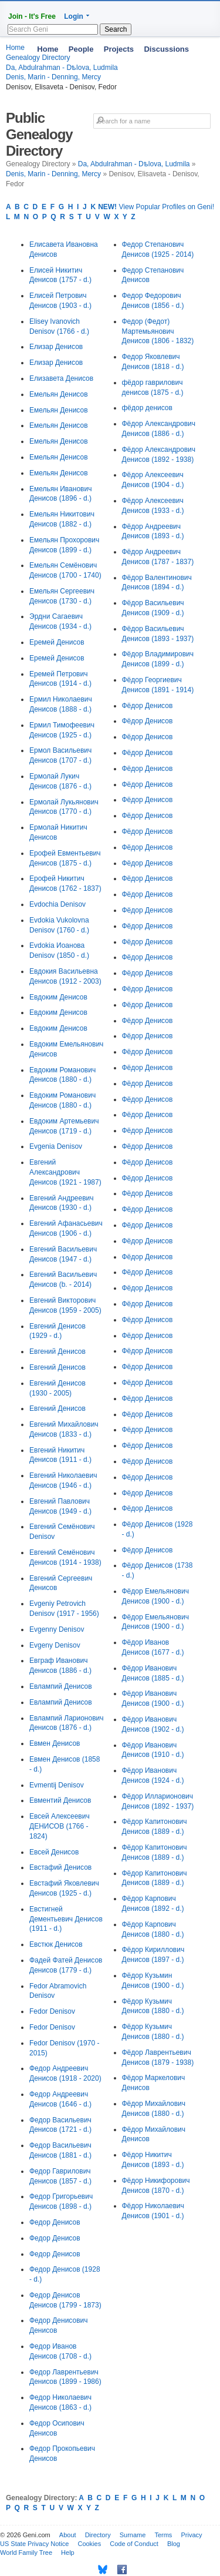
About (67, 2534)
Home (47, 49)
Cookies (89, 2543)
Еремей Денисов (56, 642)
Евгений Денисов (57, 1351)
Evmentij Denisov (56, 1785)
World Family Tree (26, 2552)
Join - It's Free (32, 16)
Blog (173, 2543)
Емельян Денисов (58, 394)
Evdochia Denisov (57, 904)
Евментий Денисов (60, 1800)
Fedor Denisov (52, 2011)
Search (115, 29)
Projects (119, 49)
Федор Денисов (54, 2222)
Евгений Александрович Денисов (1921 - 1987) (65, 1172)
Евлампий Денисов (60, 1686)
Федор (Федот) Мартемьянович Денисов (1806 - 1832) (158, 331)
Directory (98, 2534)
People (81, 49)
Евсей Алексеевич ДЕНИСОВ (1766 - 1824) (59, 1826)
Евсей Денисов (54, 1852)
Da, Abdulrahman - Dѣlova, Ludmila (134, 164)
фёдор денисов (147, 408)
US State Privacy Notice (34, 2543)
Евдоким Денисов (58, 997)
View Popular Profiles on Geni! (156, 207)
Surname (133, 2534)
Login (73, 16)
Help (68, 2552)
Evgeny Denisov (54, 1645)
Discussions (166, 49)
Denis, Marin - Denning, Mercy (53, 77)
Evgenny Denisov (56, 1629)
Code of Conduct (134, 2543)
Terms (163, 2534)
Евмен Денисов (54, 1743)
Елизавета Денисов (61, 378)
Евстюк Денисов (56, 1944)
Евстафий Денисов (60, 1867)
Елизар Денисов (56, 347)
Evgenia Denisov (55, 1146)
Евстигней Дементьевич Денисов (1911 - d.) (66, 1919)
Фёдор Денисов (147, 706)
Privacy (191, 2534)
